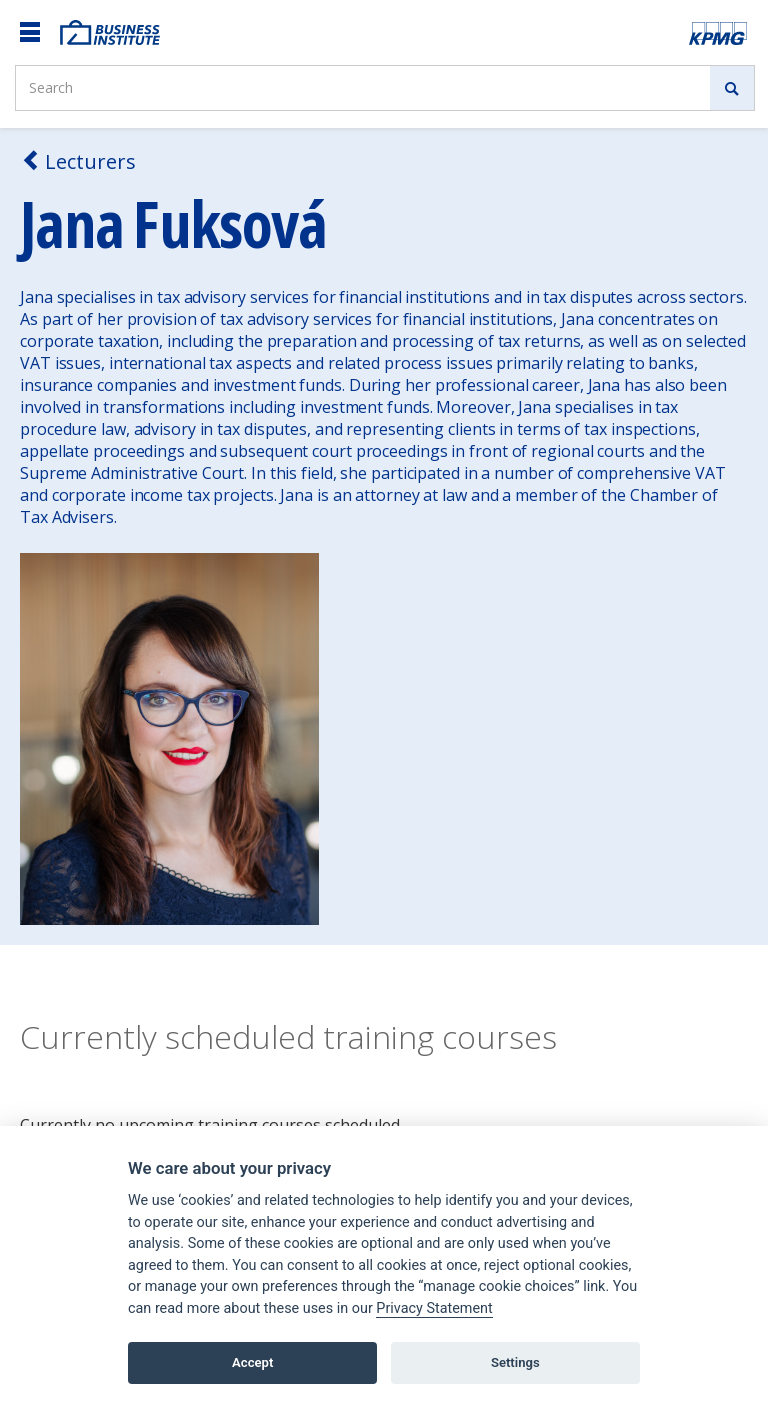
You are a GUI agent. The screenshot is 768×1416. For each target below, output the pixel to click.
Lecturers (78, 161)
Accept (252, 1362)
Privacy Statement (434, 1308)
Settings (515, 1362)
